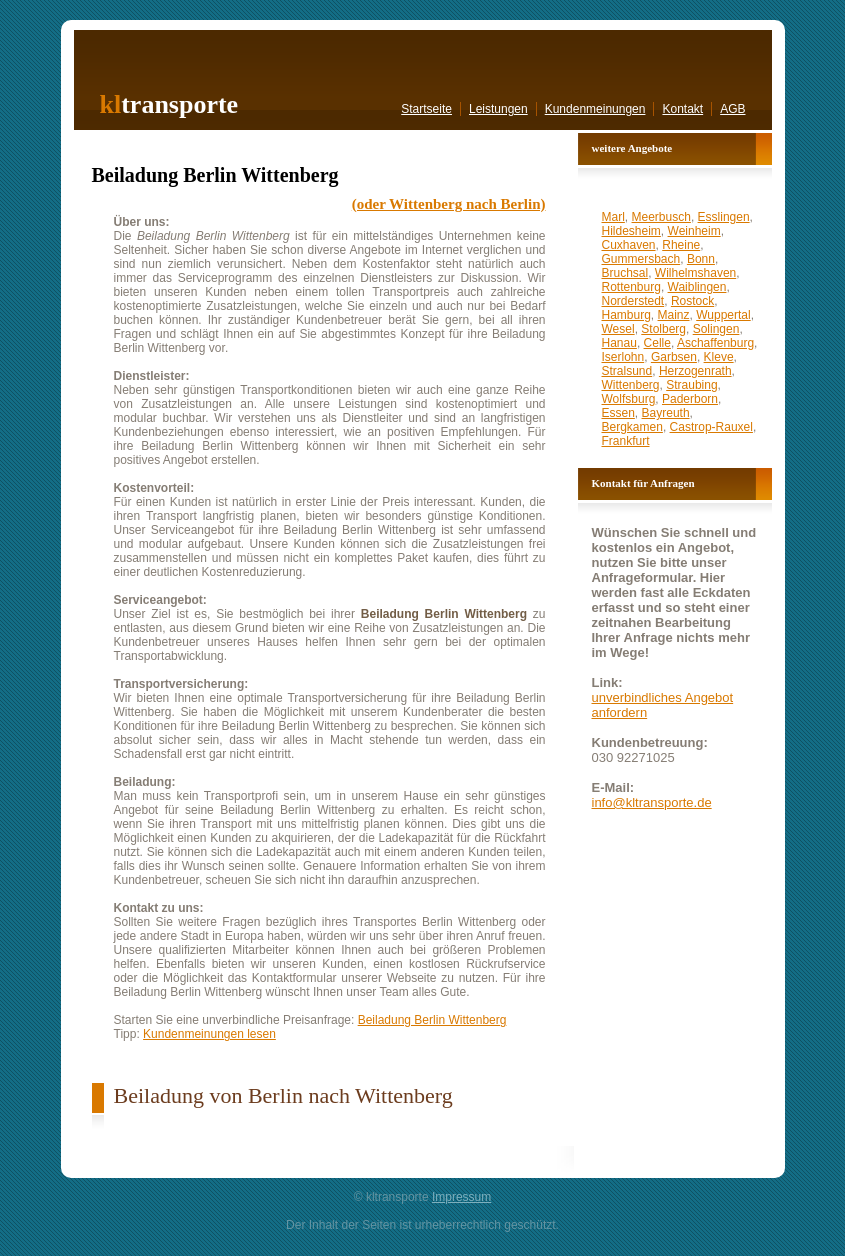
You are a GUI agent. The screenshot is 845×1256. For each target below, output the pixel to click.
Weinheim (694, 231)
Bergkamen (632, 427)
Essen (618, 413)
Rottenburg (631, 287)
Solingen (716, 329)
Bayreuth (666, 413)
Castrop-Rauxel (711, 427)
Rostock (692, 301)
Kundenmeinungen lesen (209, 1034)
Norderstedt (633, 301)
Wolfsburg (629, 399)
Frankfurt (626, 441)
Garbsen (674, 357)
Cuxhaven (629, 245)
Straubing (691, 385)
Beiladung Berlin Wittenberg (432, 1020)
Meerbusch (661, 217)
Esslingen (724, 217)
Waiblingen (697, 287)
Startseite (426, 109)
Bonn (701, 259)
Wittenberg (631, 385)
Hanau (619, 343)
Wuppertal (723, 315)
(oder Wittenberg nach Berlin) (449, 204)
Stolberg (663, 329)
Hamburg (626, 315)
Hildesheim (631, 231)
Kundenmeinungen (595, 109)
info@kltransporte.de (652, 802)
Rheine (681, 245)
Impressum (461, 1197)
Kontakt (682, 109)
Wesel (618, 329)
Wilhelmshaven (695, 273)
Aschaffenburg (715, 343)
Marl (613, 217)
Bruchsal (625, 273)
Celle (657, 343)
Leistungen (498, 109)
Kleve (719, 357)
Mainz (674, 315)
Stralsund (627, 371)
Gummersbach (641, 259)
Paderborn (690, 399)
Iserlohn (623, 357)
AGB (732, 109)
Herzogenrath (695, 371)
